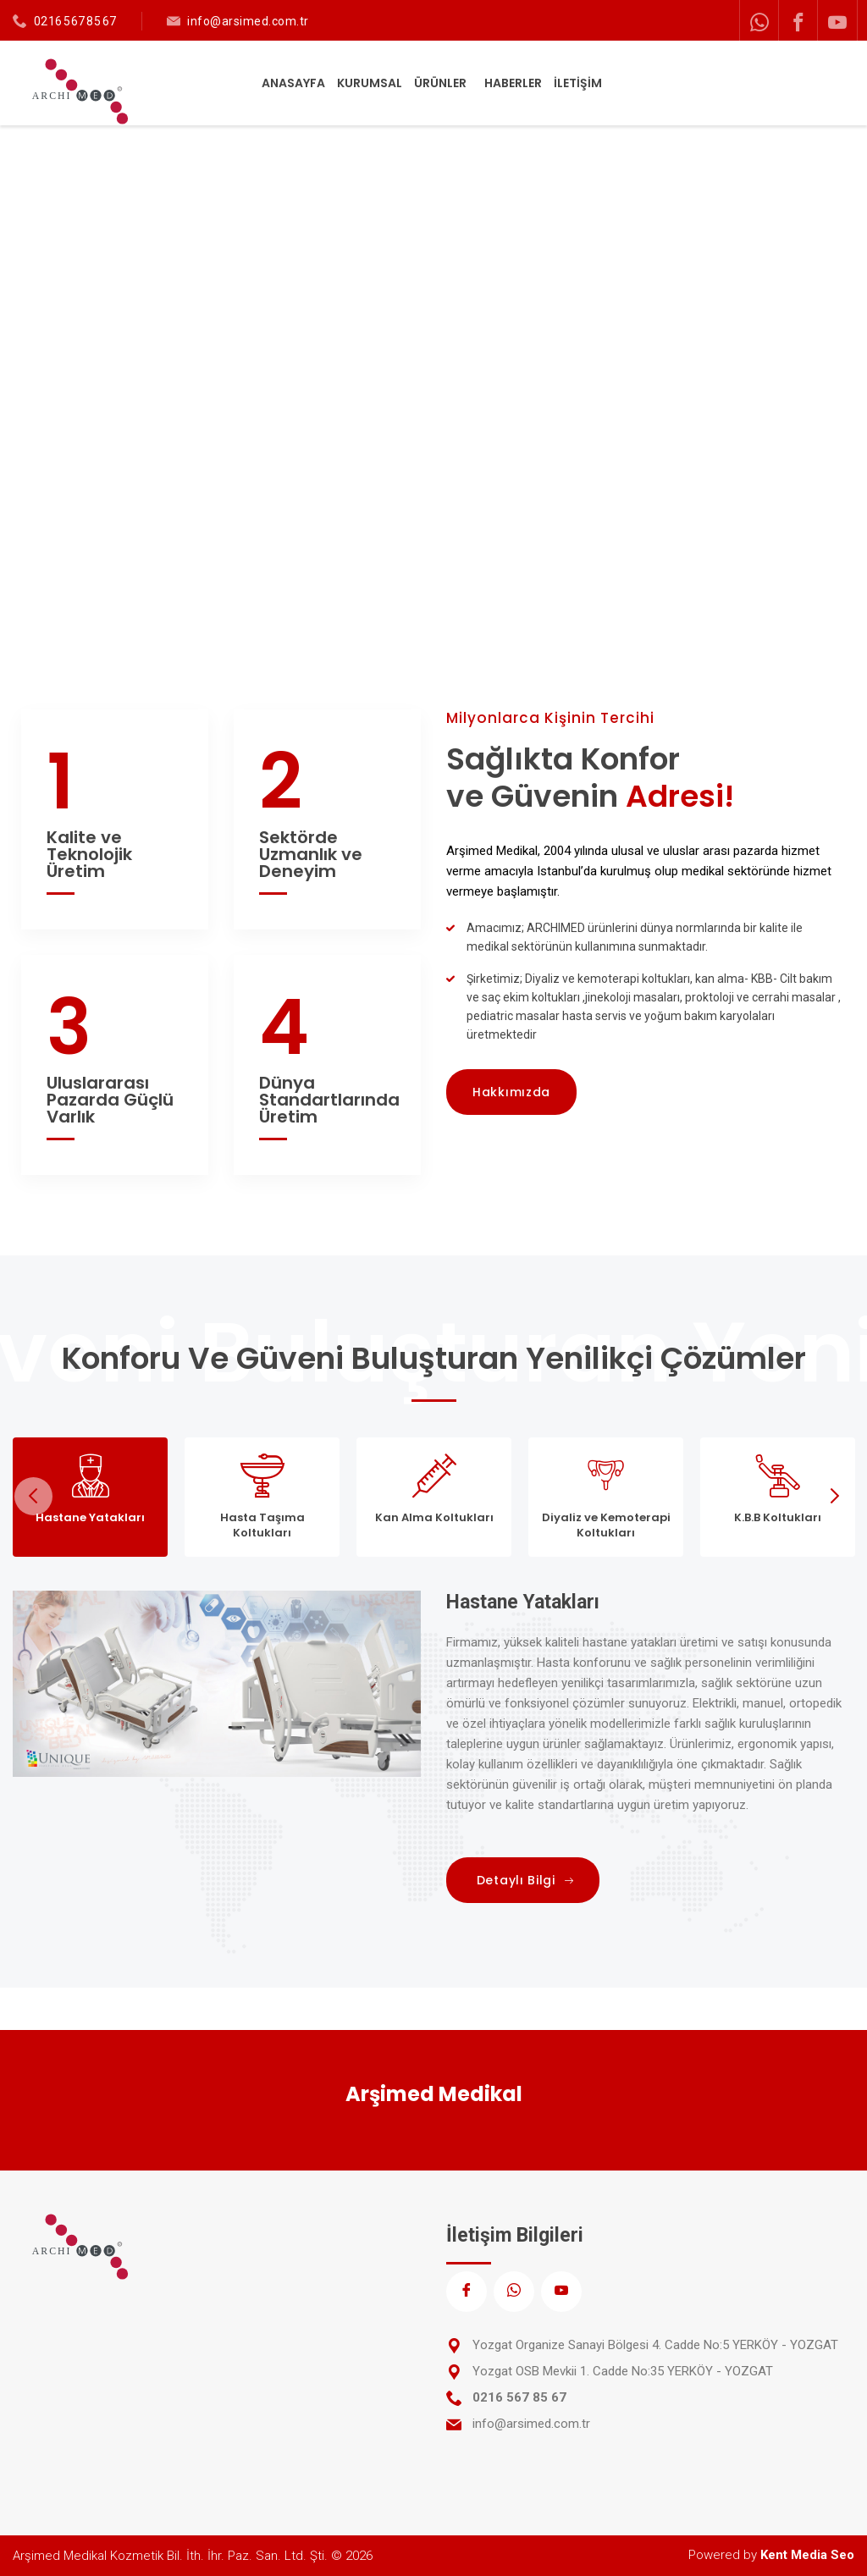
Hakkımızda (511, 1092)
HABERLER (513, 82)
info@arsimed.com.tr (248, 21)
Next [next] (834, 1496)
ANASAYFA (293, 82)
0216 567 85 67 (75, 21)
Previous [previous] (33, 1496)
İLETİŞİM (578, 82)
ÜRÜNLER (441, 82)
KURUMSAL (369, 82)
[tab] (90, 1497)
